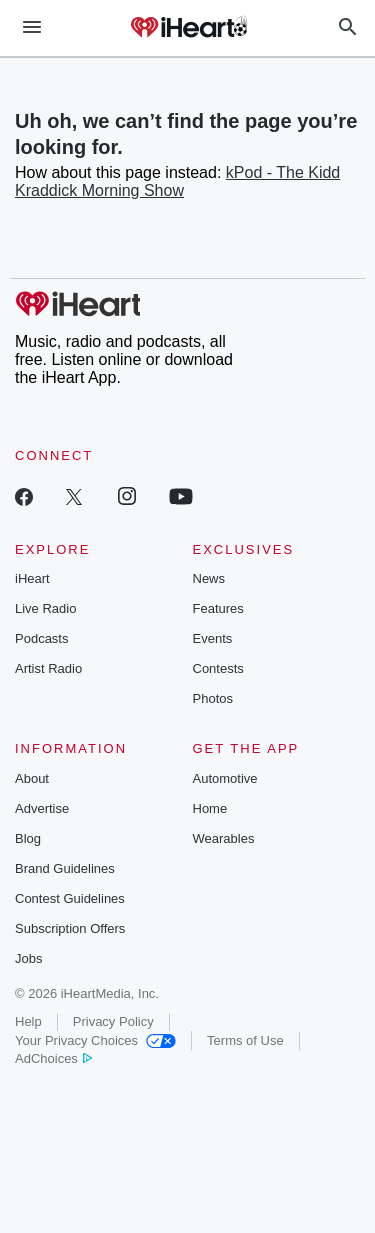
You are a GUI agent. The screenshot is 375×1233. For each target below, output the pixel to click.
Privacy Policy (113, 1021)
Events (213, 638)
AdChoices (53, 1058)
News (209, 578)
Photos (213, 698)
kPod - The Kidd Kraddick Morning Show (177, 181)
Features (218, 608)
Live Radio (45, 608)
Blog (28, 838)
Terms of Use (245, 1040)
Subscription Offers (70, 928)
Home (210, 808)
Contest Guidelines (70, 898)
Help (28, 1021)
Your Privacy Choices (95, 1040)
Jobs (28, 958)
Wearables (224, 838)
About (32, 778)
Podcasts (41, 638)
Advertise (42, 808)
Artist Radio (48, 668)
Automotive (225, 778)
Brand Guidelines (65, 868)
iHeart (32, 578)
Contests (218, 668)
